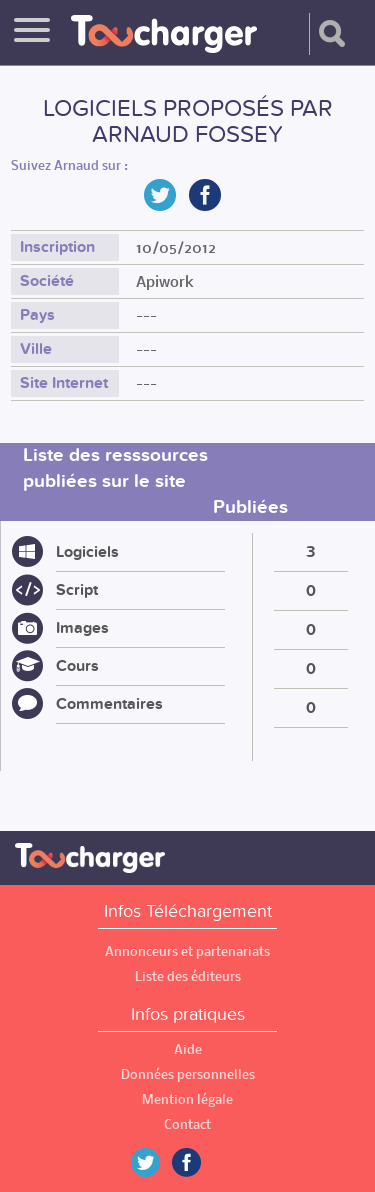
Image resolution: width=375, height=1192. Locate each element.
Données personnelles (188, 1074)
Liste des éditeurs (188, 976)
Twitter (153, 1162)
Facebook (201, 1162)
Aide (188, 1049)
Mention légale (187, 1099)
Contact (187, 1124)
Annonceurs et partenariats (187, 951)
